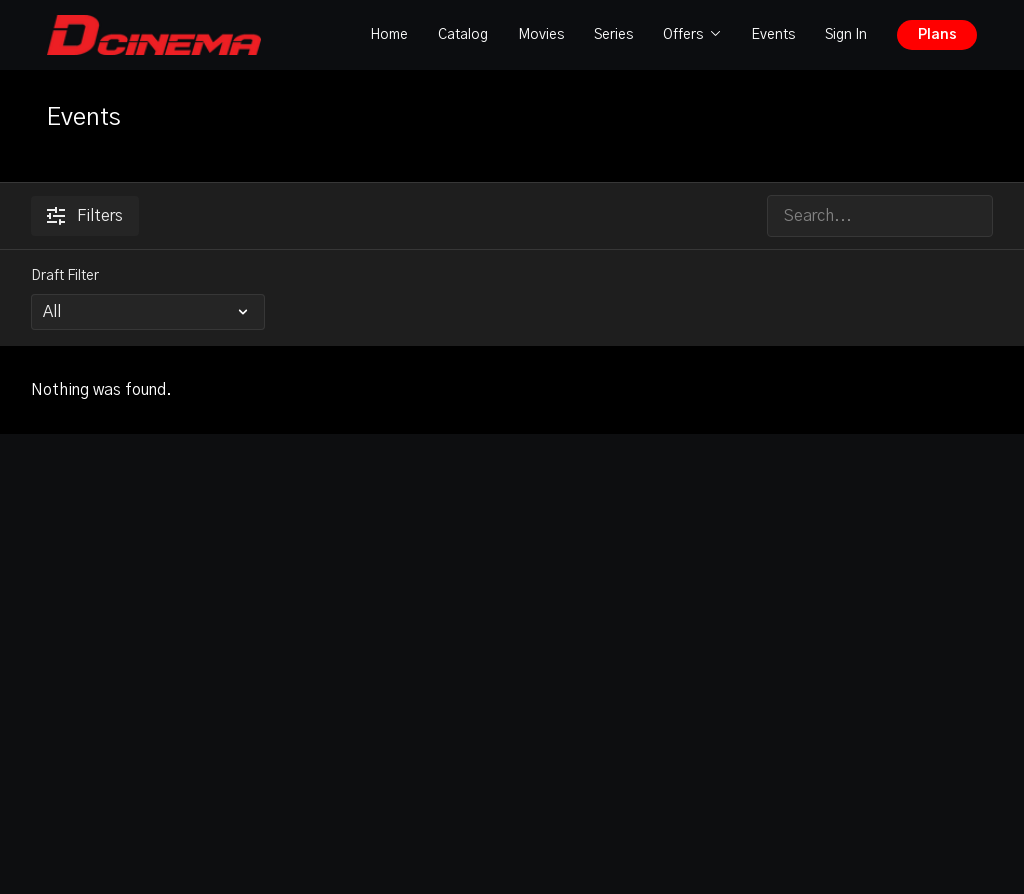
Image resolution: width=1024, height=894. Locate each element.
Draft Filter (65, 276)
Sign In (846, 35)
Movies (541, 35)
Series (613, 35)
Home (389, 35)
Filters (85, 216)
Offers (692, 35)
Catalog (463, 35)
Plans (937, 35)
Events (773, 35)
